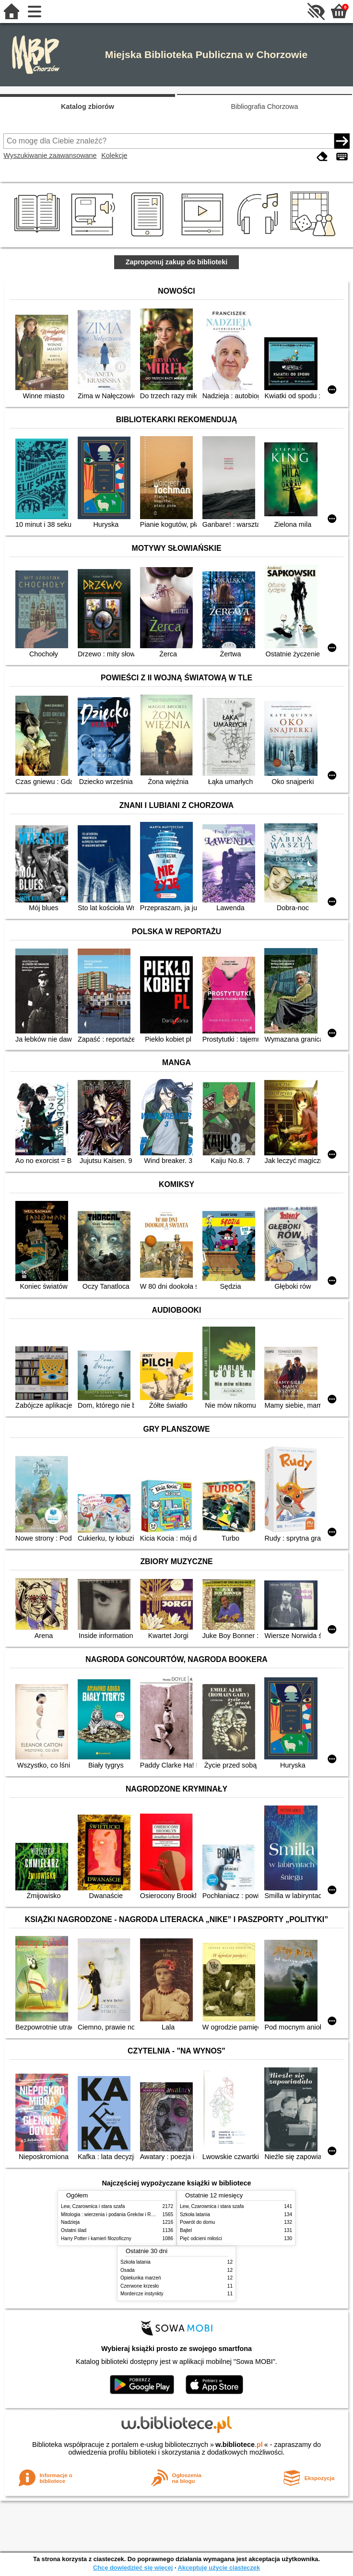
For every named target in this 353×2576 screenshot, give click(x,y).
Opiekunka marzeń (140, 2277)
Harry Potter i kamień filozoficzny (96, 2238)
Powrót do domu (197, 2222)
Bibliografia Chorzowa (264, 106)
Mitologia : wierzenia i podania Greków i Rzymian (113, 2214)
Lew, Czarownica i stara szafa (93, 2206)
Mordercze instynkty (142, 2293)
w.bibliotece (239, 2444)
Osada (127, 2270)
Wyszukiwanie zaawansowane (49, 155)
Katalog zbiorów (87, 106)
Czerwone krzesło (139, 2286)
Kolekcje (114, 155)
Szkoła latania (195, 2214)
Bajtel (186, 2230)
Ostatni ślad (73, 2230)
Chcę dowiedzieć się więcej (133, 2567)
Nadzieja (70, 2222)
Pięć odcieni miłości (201, 2238)
